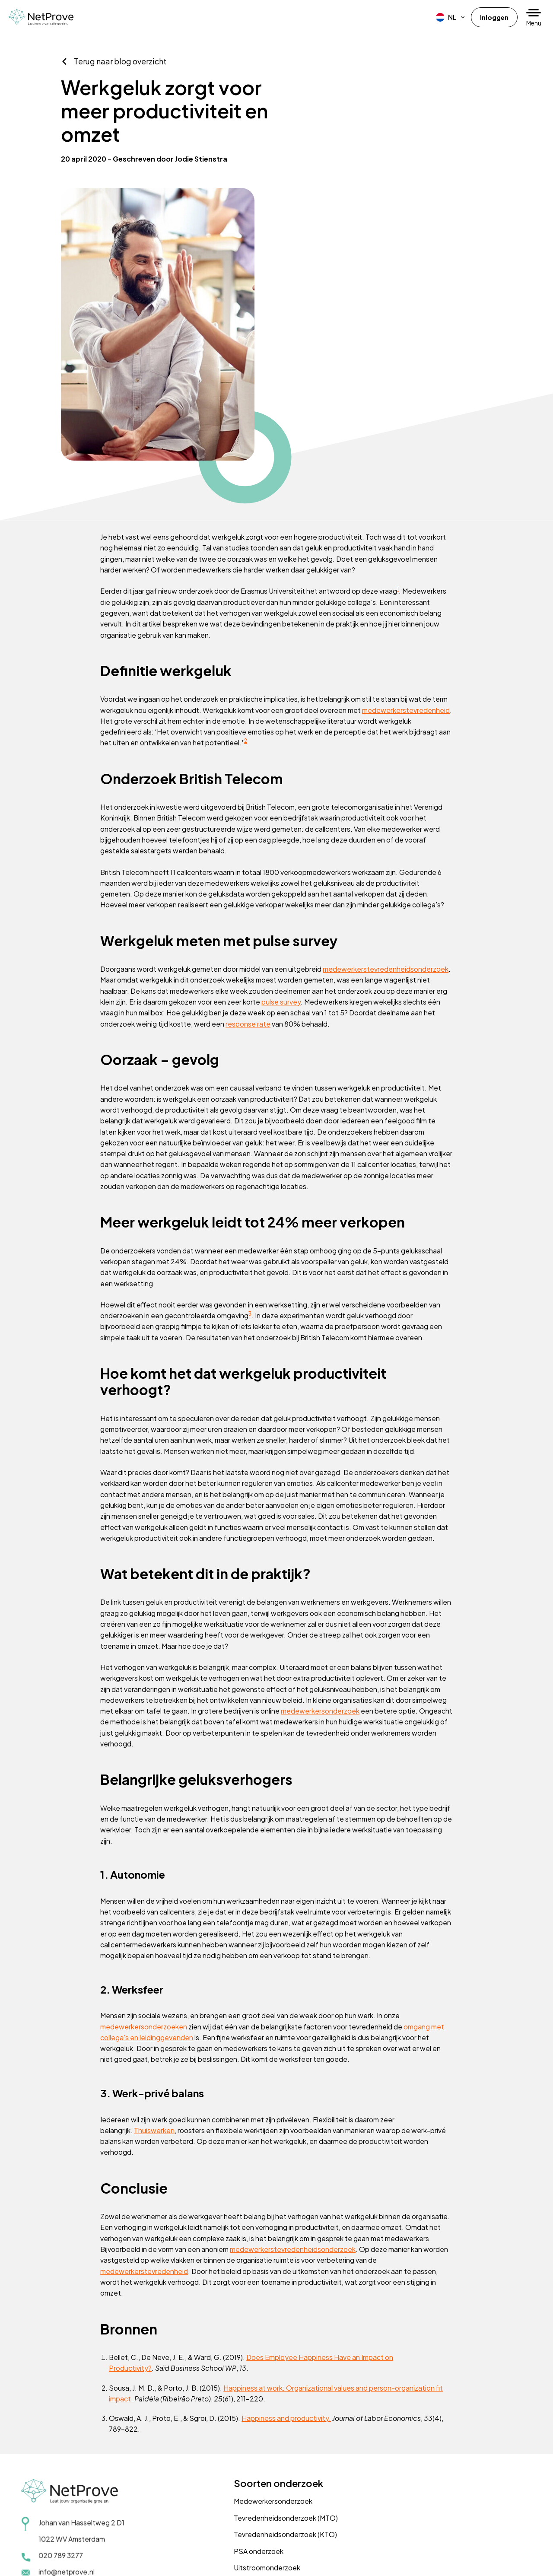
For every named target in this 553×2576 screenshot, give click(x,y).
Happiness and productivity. (295, 2317)
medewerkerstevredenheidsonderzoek (172, 814)
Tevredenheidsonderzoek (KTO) (248, 2447)
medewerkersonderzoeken (152, 1923)
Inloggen (493, 17)
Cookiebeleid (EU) (132, 2559)
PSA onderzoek (222, 2463)
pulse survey (147, 847)
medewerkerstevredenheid (167, 542)
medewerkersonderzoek (168, 1617)
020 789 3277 (61, 2467)
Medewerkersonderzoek (236, 2415)
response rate (145, 869)
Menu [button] (533, 23)
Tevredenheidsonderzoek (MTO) (249, 2431)
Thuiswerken (163, 2027)
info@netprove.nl (67, 2483)
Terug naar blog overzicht (124, 107)
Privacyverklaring (49, 2559)
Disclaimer (90, 2559)
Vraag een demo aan (420, 2444)
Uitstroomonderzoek (230, 2479)
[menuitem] (448, 17)
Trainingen (214, 2495)
